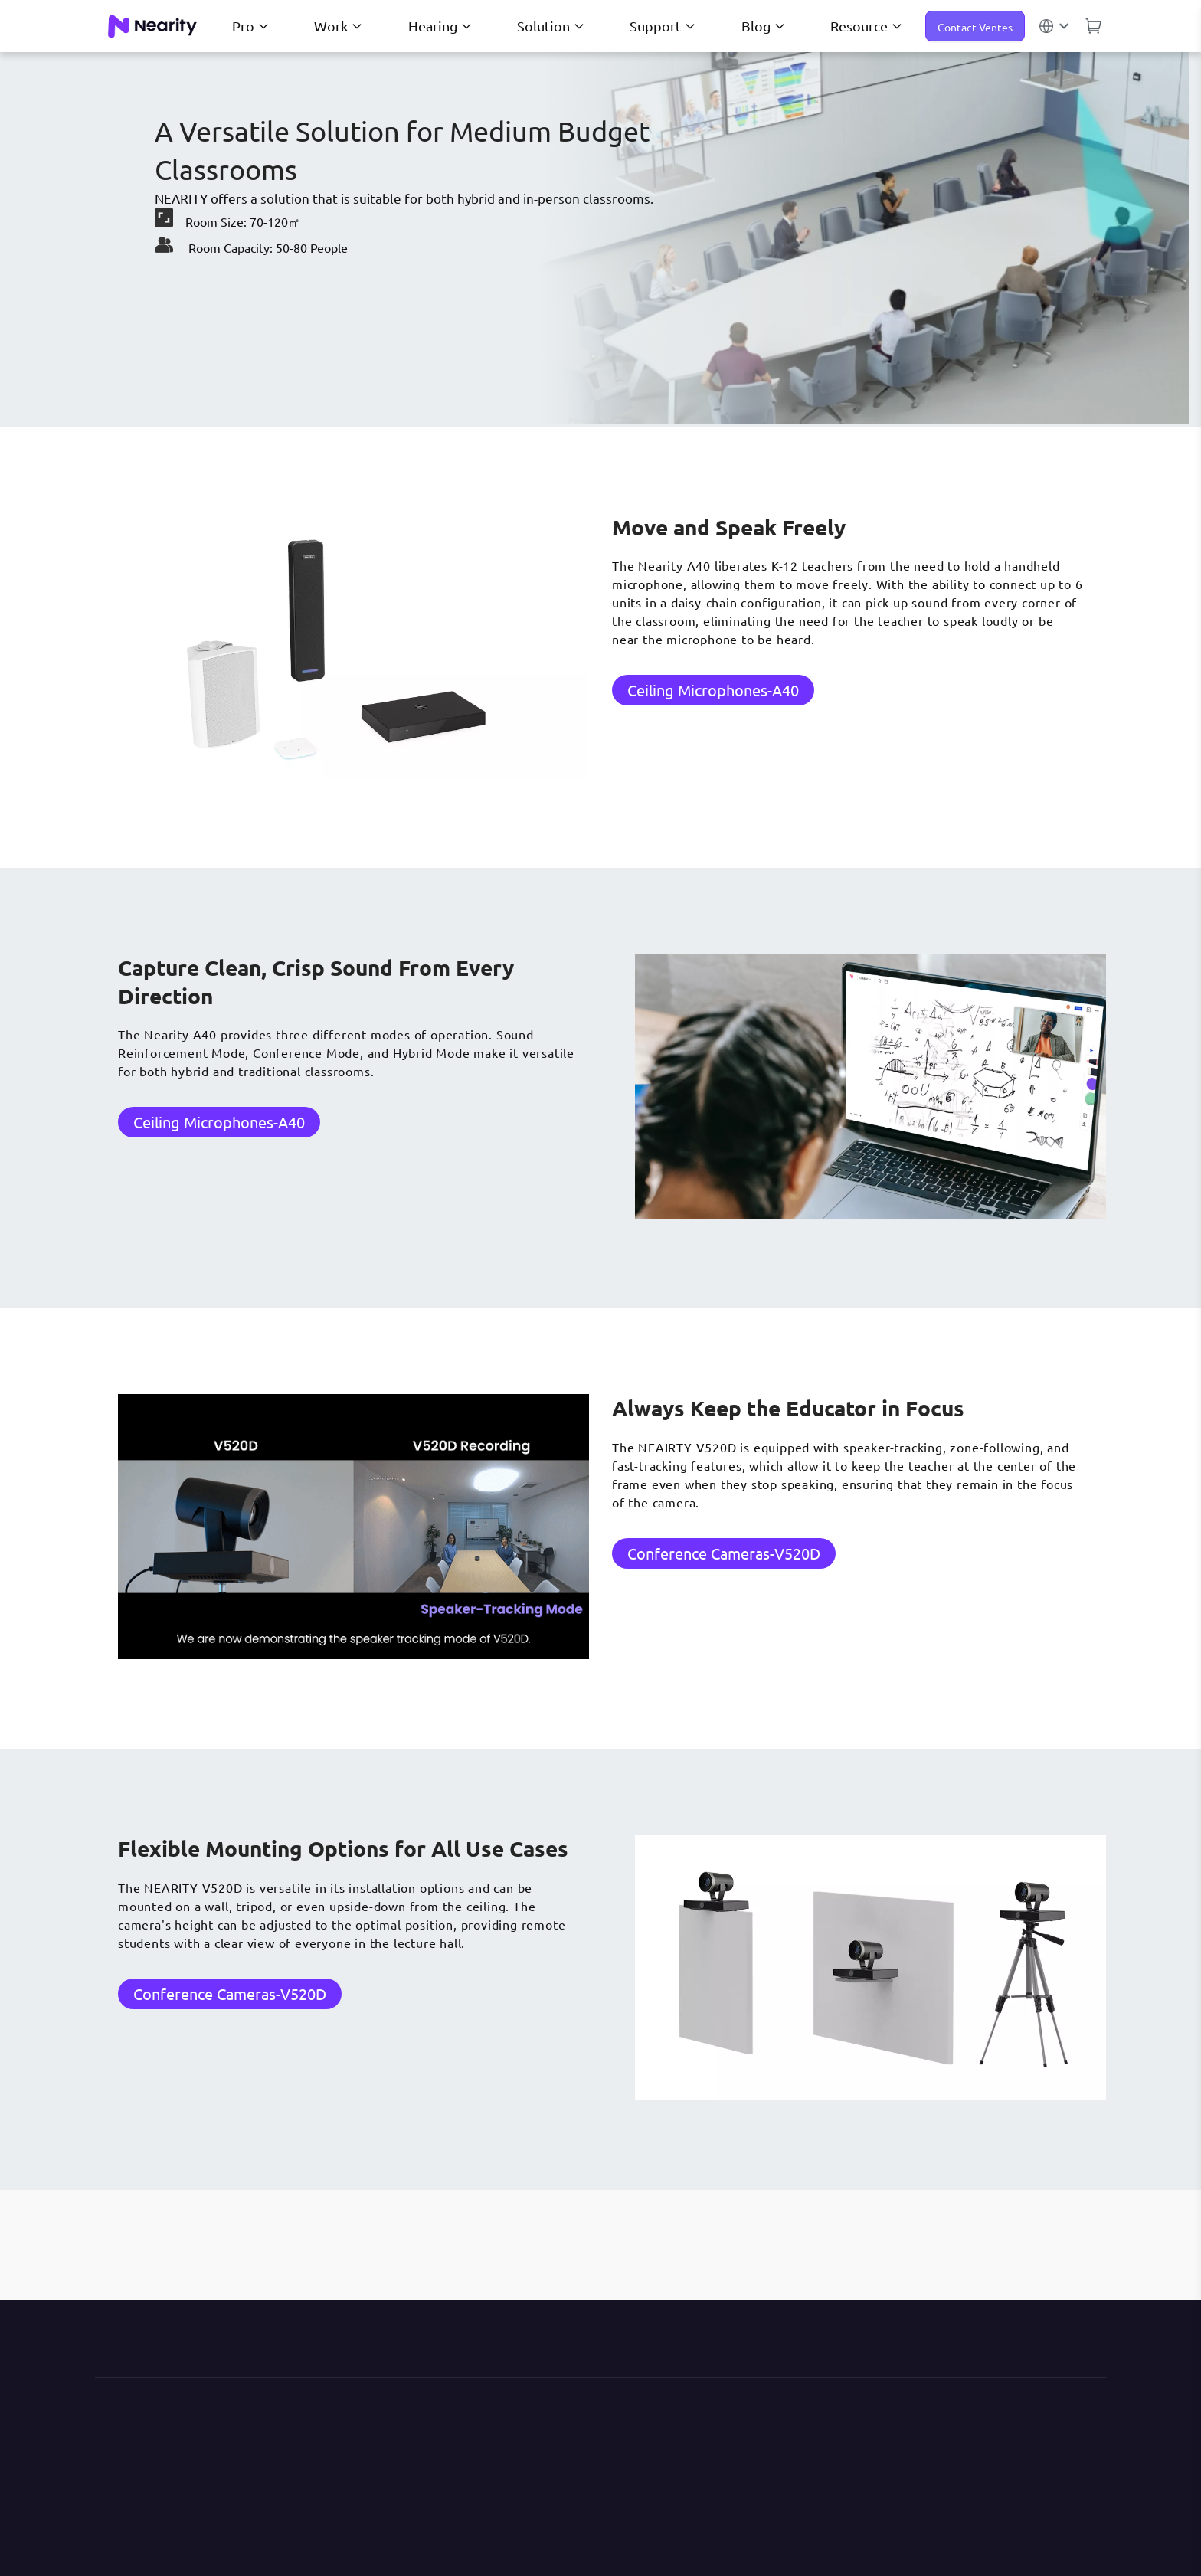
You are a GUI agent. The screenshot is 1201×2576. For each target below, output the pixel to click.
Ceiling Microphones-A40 (713, 689)
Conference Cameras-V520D (723, 1553)
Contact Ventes (975, 27)
